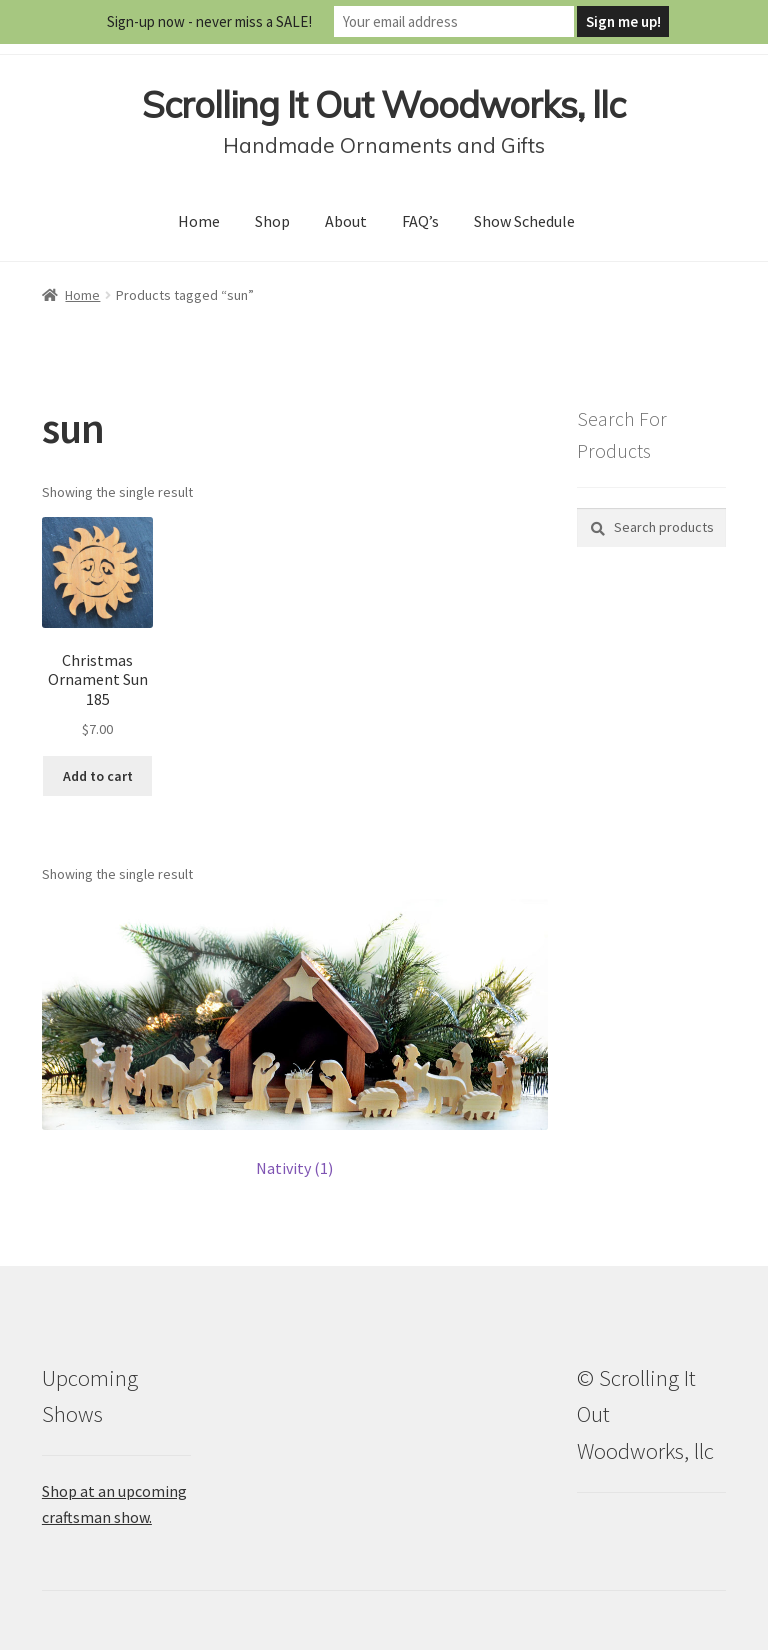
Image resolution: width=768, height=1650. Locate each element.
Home (199, 221)
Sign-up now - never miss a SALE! (209, 21)
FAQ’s (420, 221)
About (346, 221)
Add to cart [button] (98, 776)
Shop (272, 221)
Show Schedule (524, 221)
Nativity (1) (294, 1168)
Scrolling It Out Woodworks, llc (383, 104)
